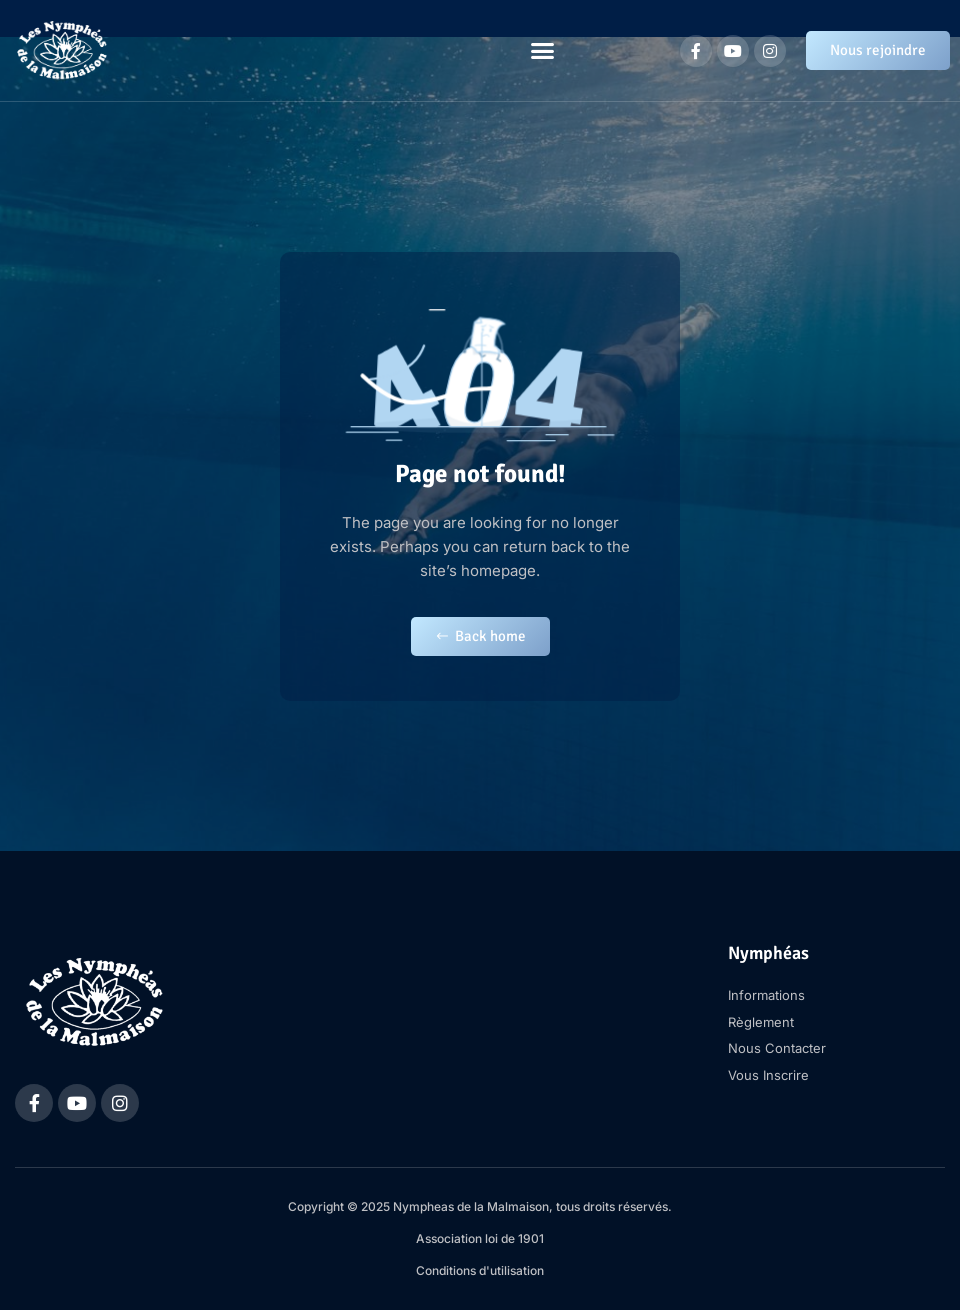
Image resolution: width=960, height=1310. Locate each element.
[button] (543, 51)
